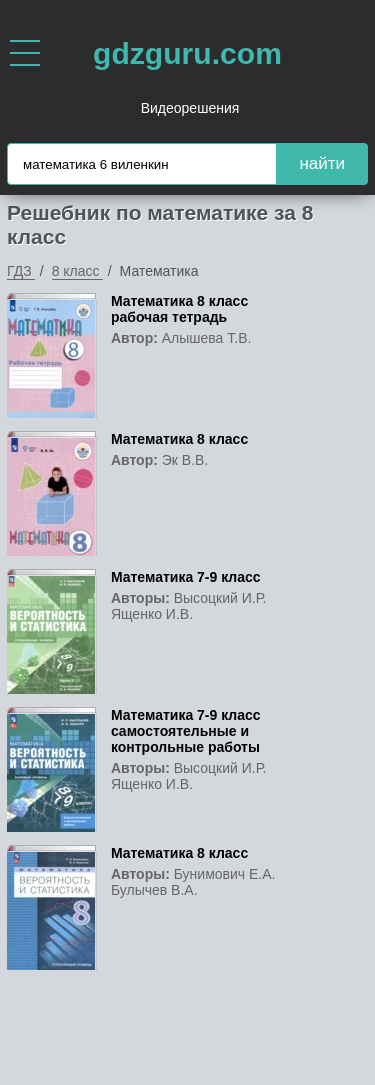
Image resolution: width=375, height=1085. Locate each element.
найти (322, 163)
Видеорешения (190, 108)
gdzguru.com (187, 53)
